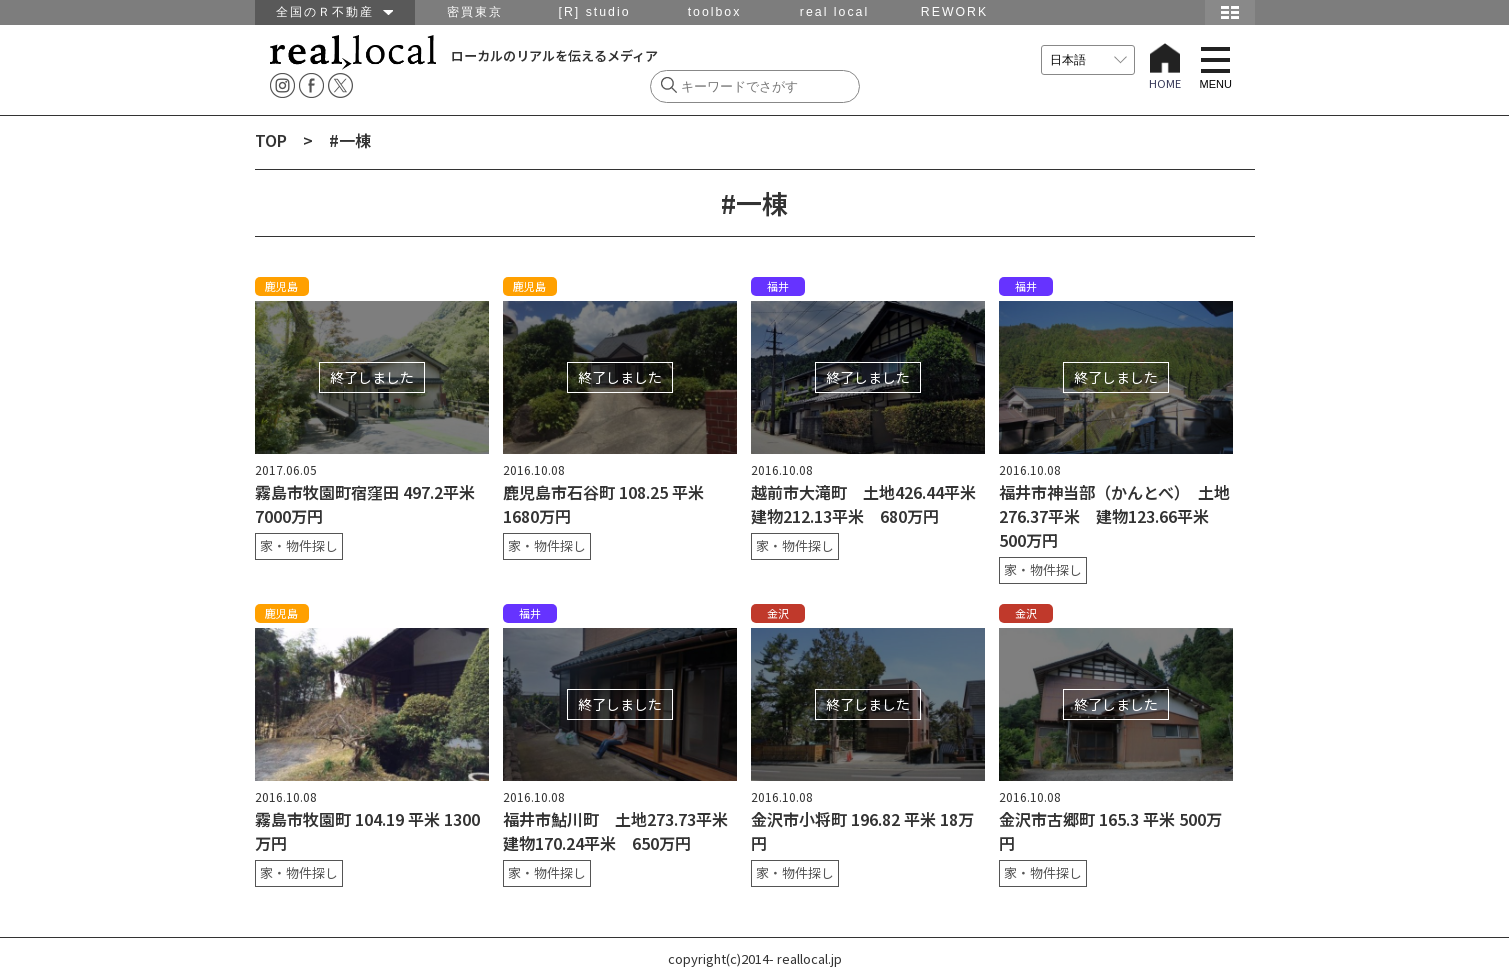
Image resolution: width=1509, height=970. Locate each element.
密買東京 (475, 12)
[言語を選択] (1088, 60)
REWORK (954, 12)
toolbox (715, 12)
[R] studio (594, 12)
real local (834, 12)
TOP (271, 140)
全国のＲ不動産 (334, 12)
